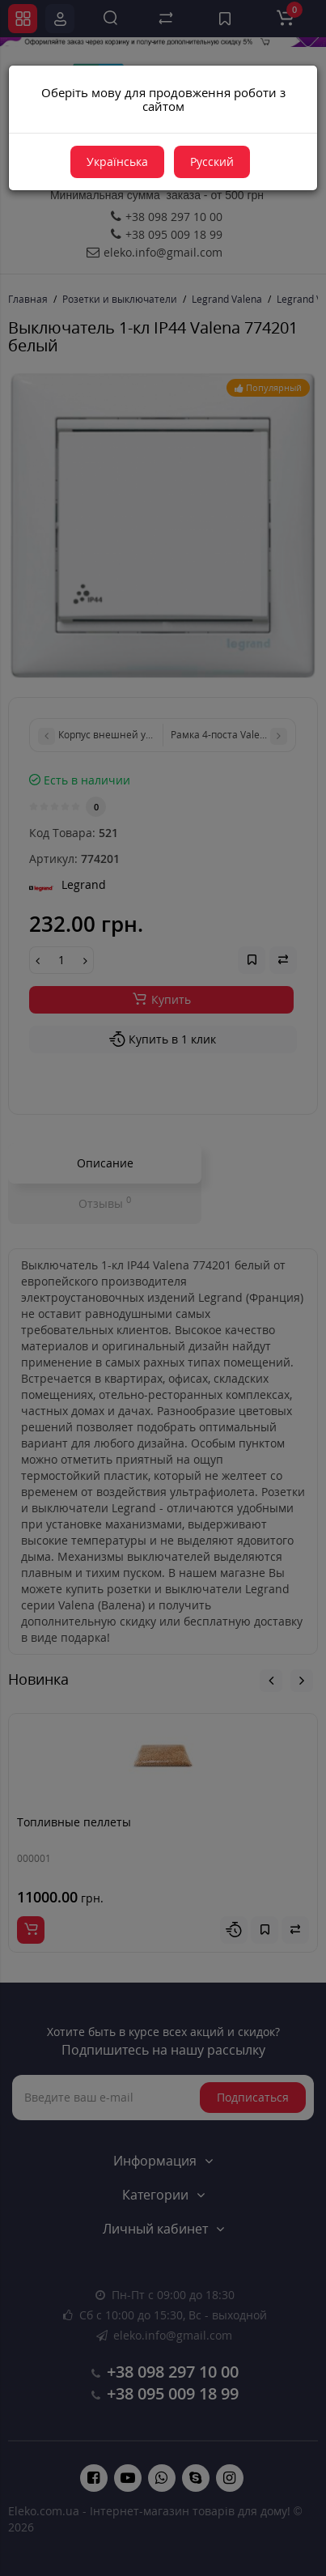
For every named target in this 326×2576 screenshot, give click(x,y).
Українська (117, 161)
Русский (212, 161)
